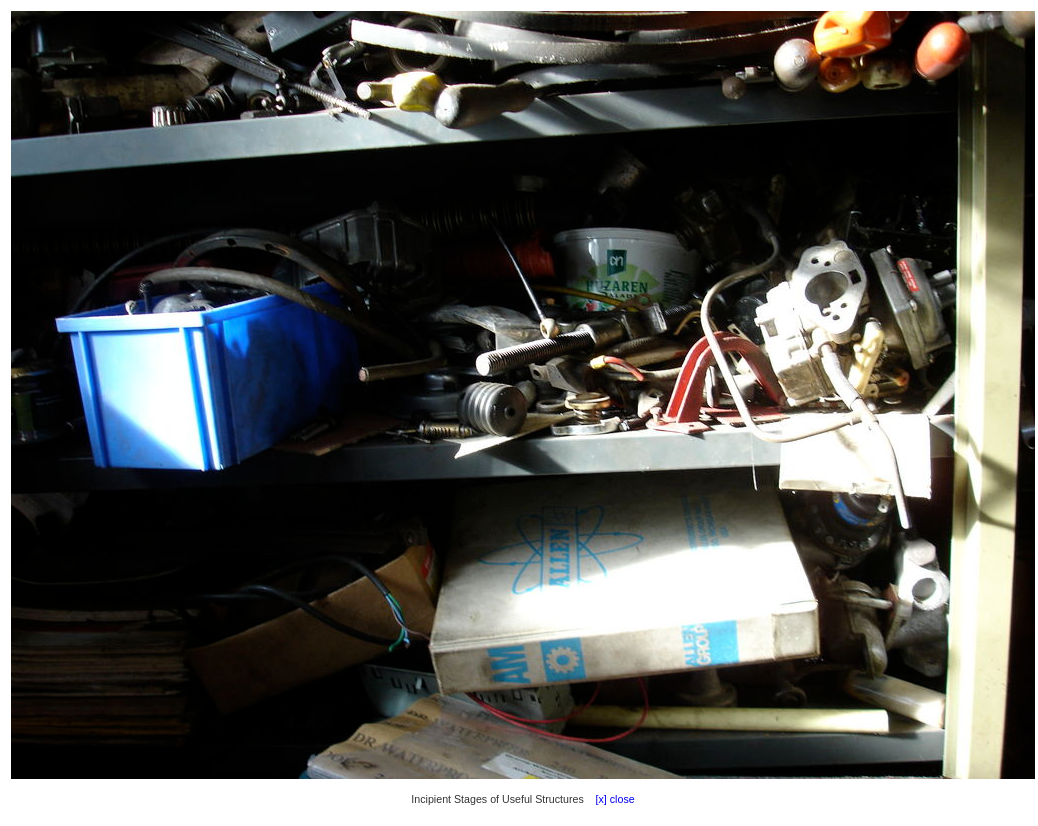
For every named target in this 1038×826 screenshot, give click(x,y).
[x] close (611, 799)
